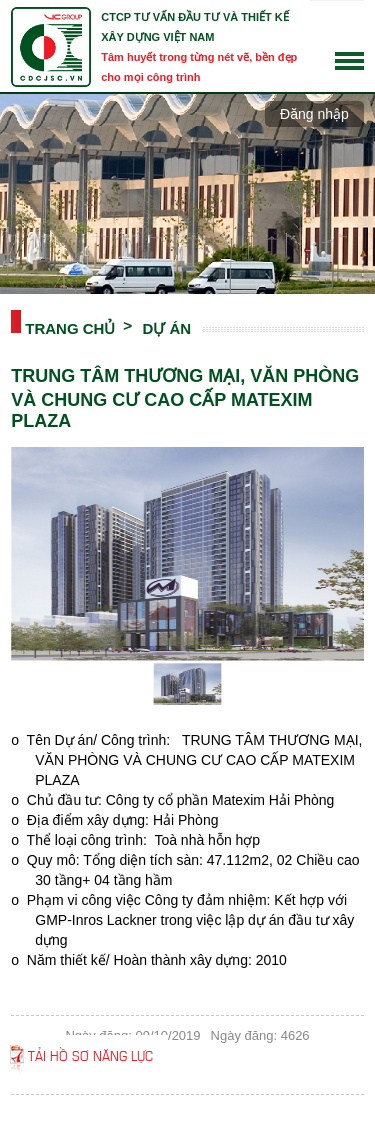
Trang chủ (70, 327)
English (349, 47)
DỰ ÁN (166, 327)
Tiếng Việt (349, 29)
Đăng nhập (314, 114)
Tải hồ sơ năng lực (90, 1054)
